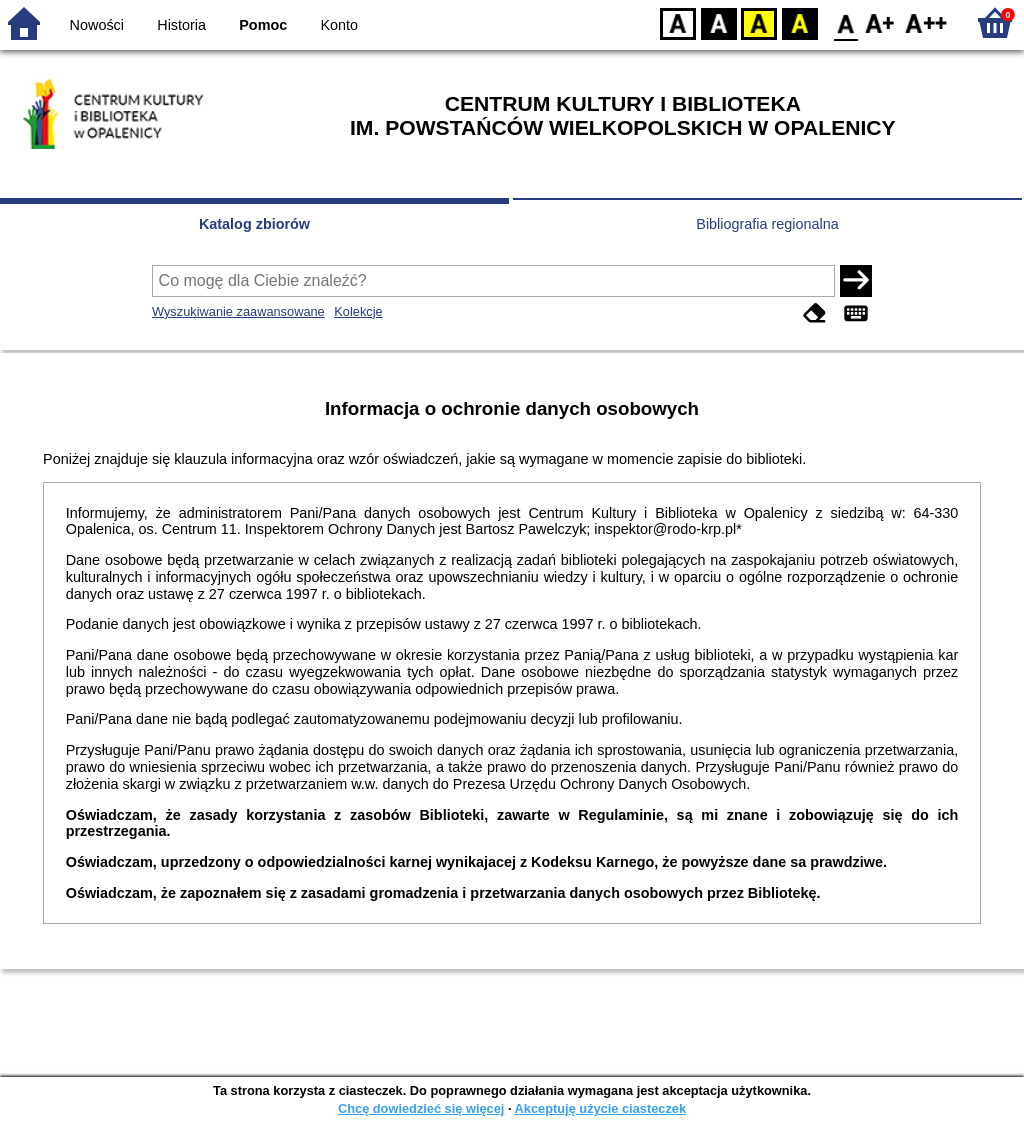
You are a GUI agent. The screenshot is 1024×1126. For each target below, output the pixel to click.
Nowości (97, 25)
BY (799, 22)
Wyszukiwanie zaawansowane (238, 311)
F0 (845, 22)
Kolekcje (358, 311)
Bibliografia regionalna (767, 224)
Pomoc (263, 25)
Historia (181, 25)
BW (719, 22)
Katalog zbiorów (254, 224)
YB (758, 22)
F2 (926, 22)
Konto (340, 25)
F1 (880, 22)
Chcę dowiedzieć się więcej (421, 1108)
